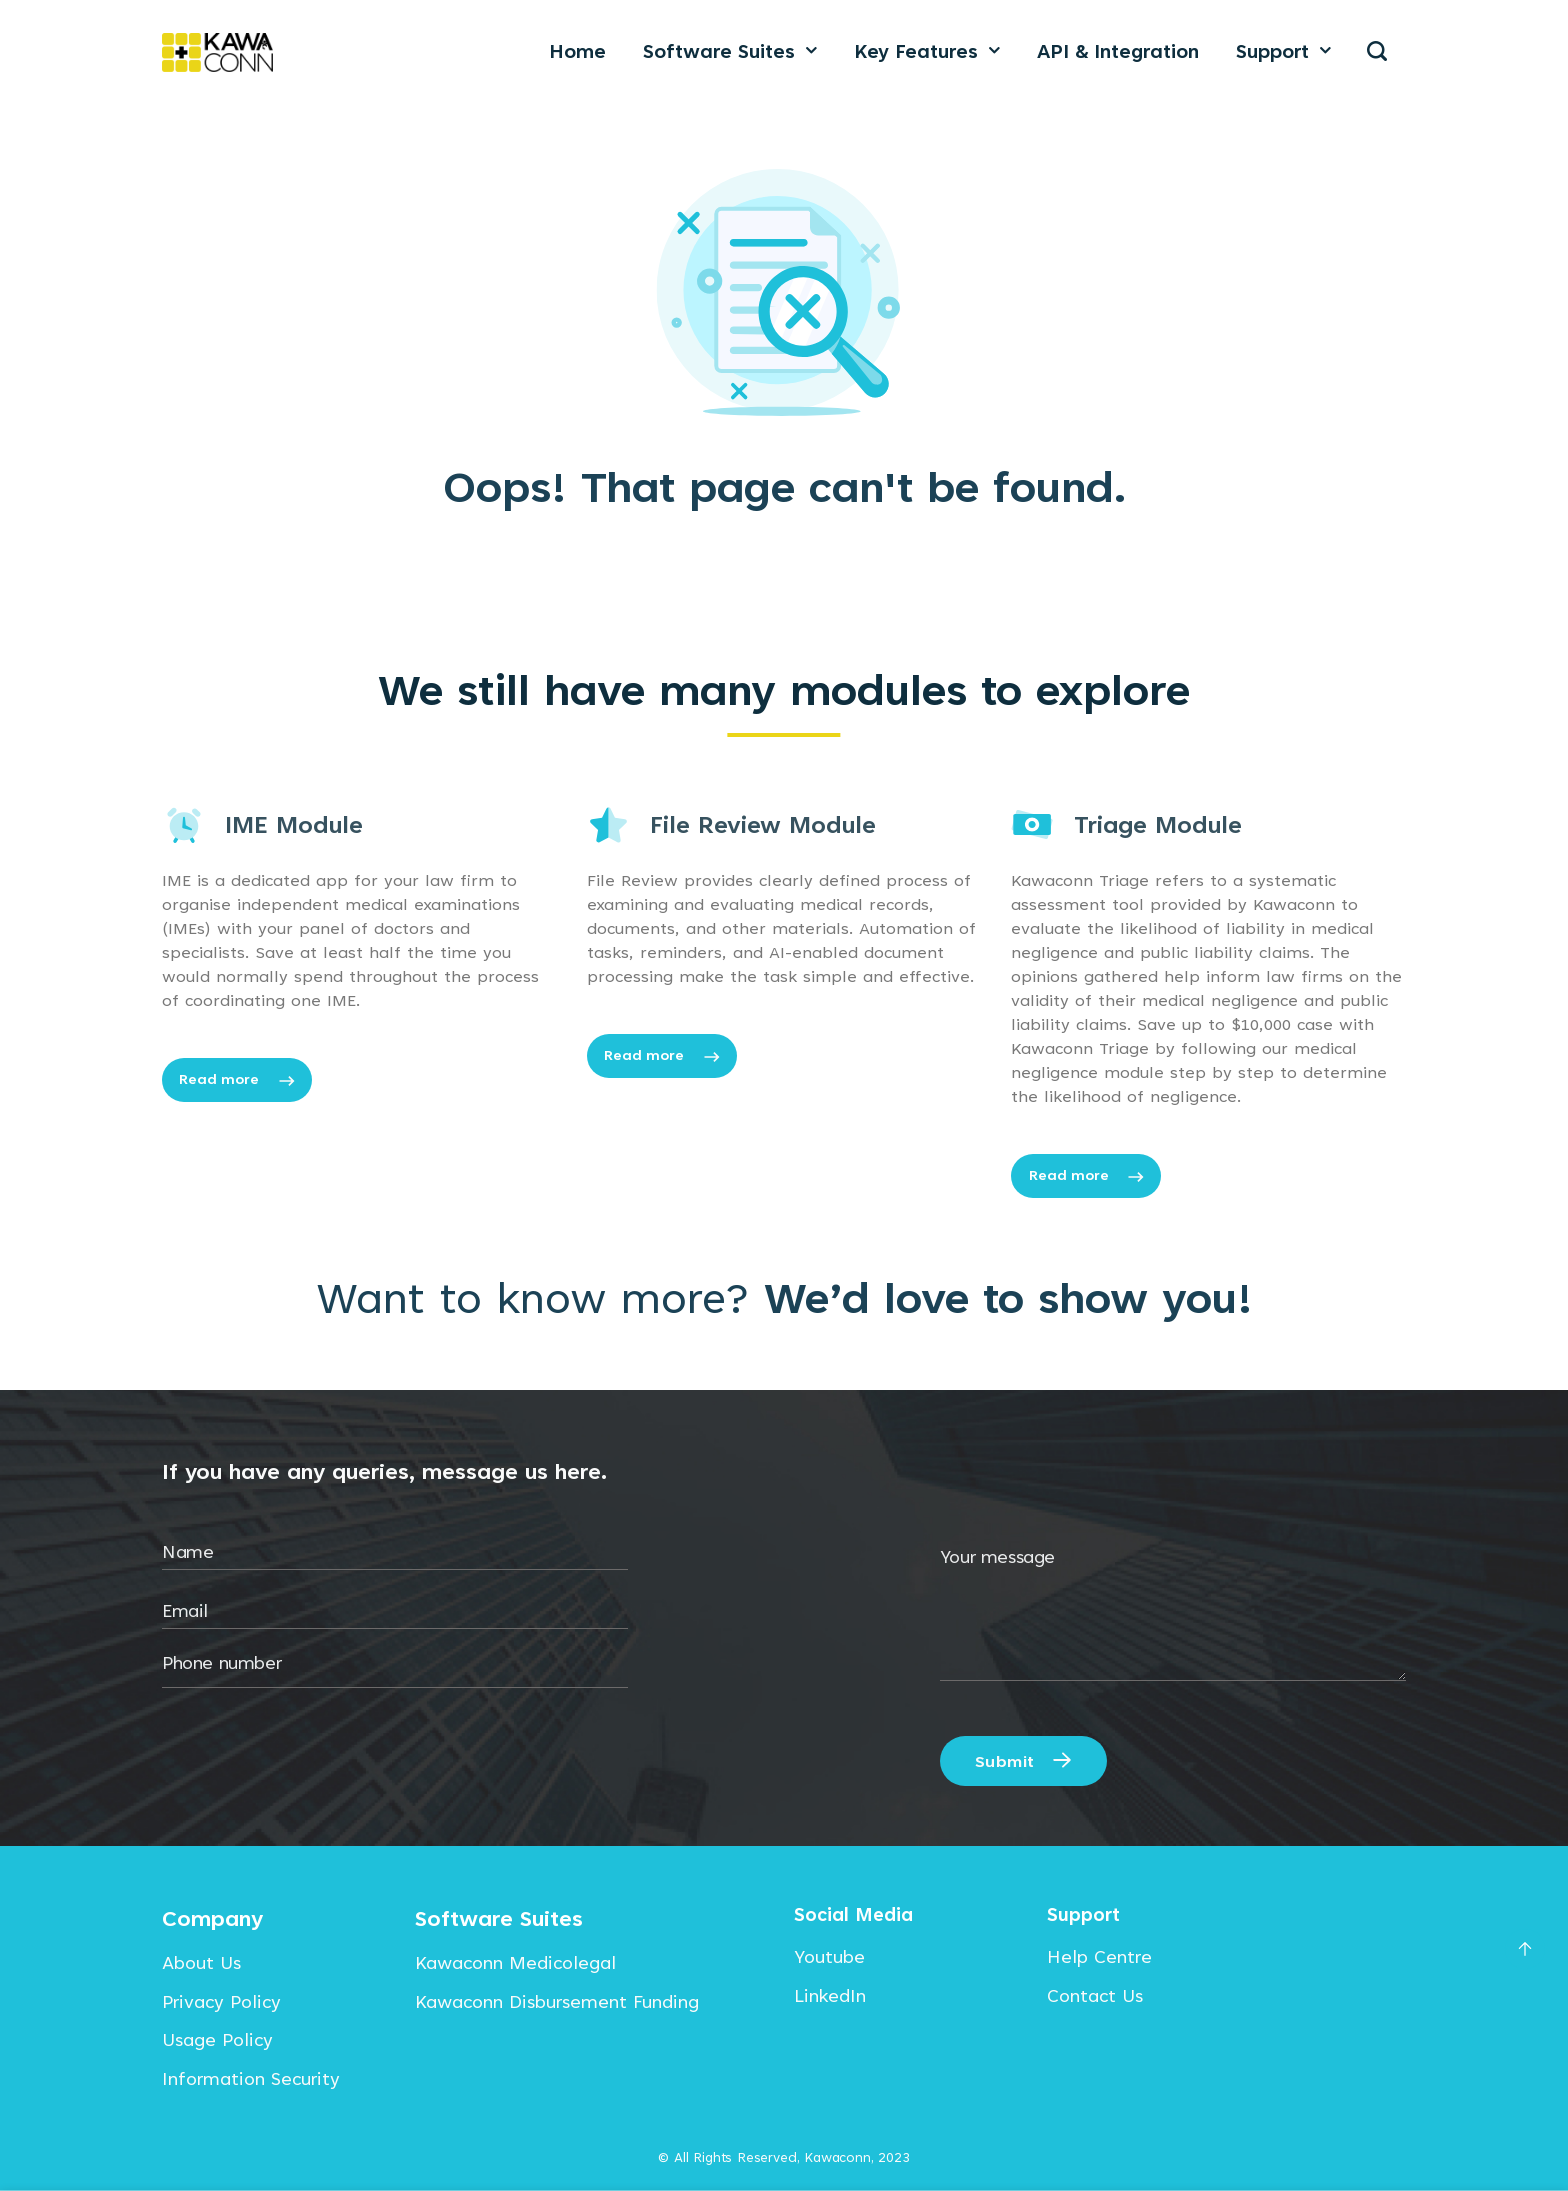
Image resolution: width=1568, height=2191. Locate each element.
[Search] (1377, 51)
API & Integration (1118, 51)
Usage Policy (217, 2039)
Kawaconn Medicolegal (515, 1962)
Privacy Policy (221, 2001)
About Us (201, 1962)
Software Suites (730, 51)
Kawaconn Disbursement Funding (557, 2001)
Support (1283, 51)
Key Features (927, 51)
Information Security (251, 2078)
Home (577, 51)
